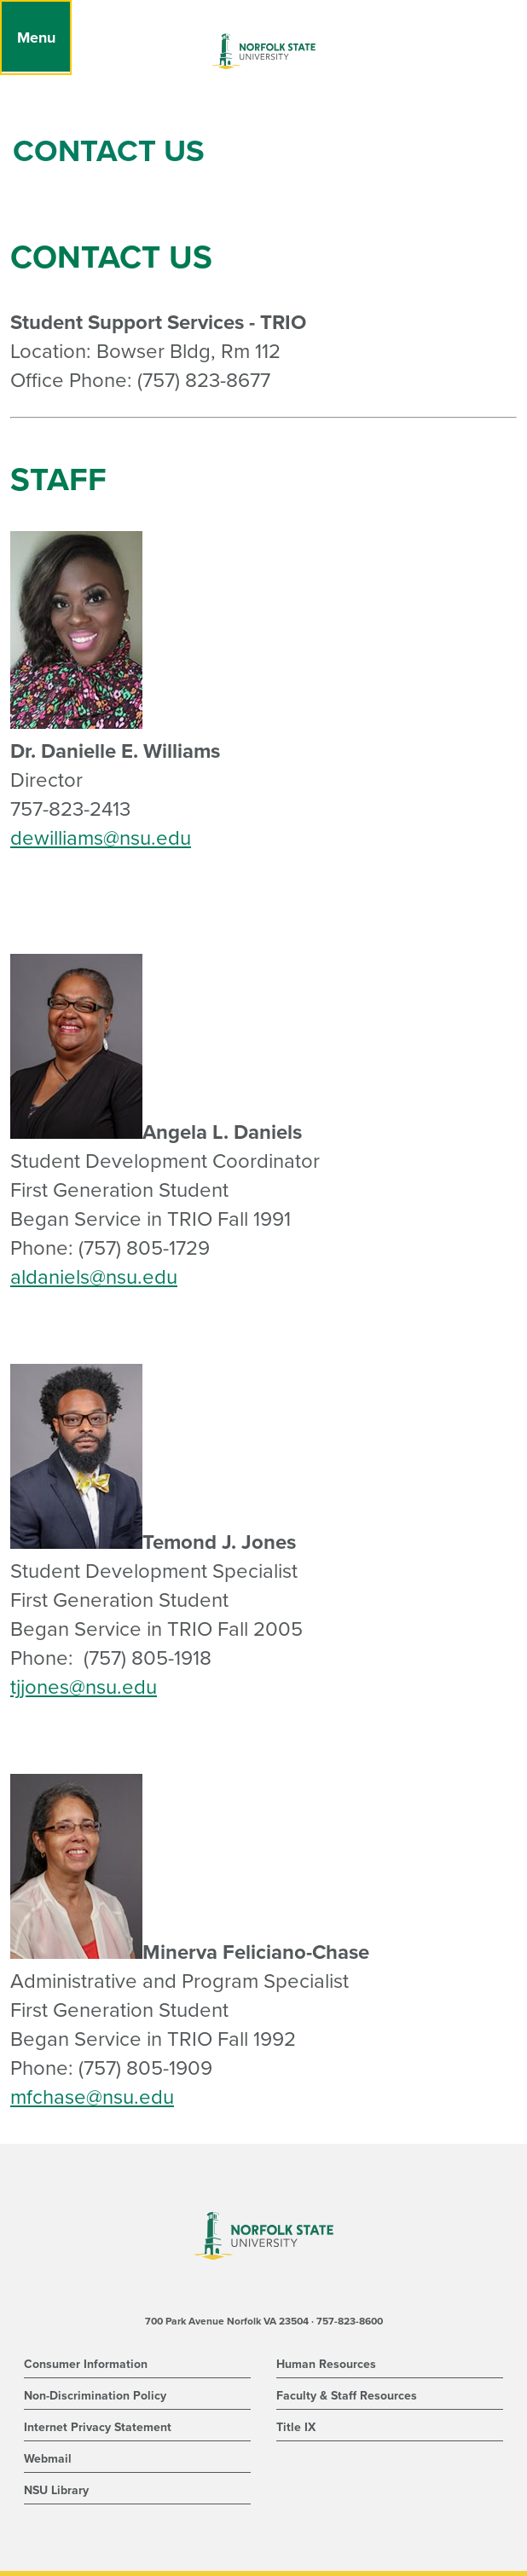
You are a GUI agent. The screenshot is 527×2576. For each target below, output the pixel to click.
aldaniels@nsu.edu (93, 1277)
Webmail (48, 2459)
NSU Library (56, 2490)
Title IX (296, 2427)
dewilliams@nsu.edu (100, 838)
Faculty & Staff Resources (346, 2395)
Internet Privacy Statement (97, 2427)
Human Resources (326, 2364)
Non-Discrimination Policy (95, 2395)
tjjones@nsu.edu (83, 1687)
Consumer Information (86, 2364)
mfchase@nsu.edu (92, 2097)
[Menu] (36, 37)
